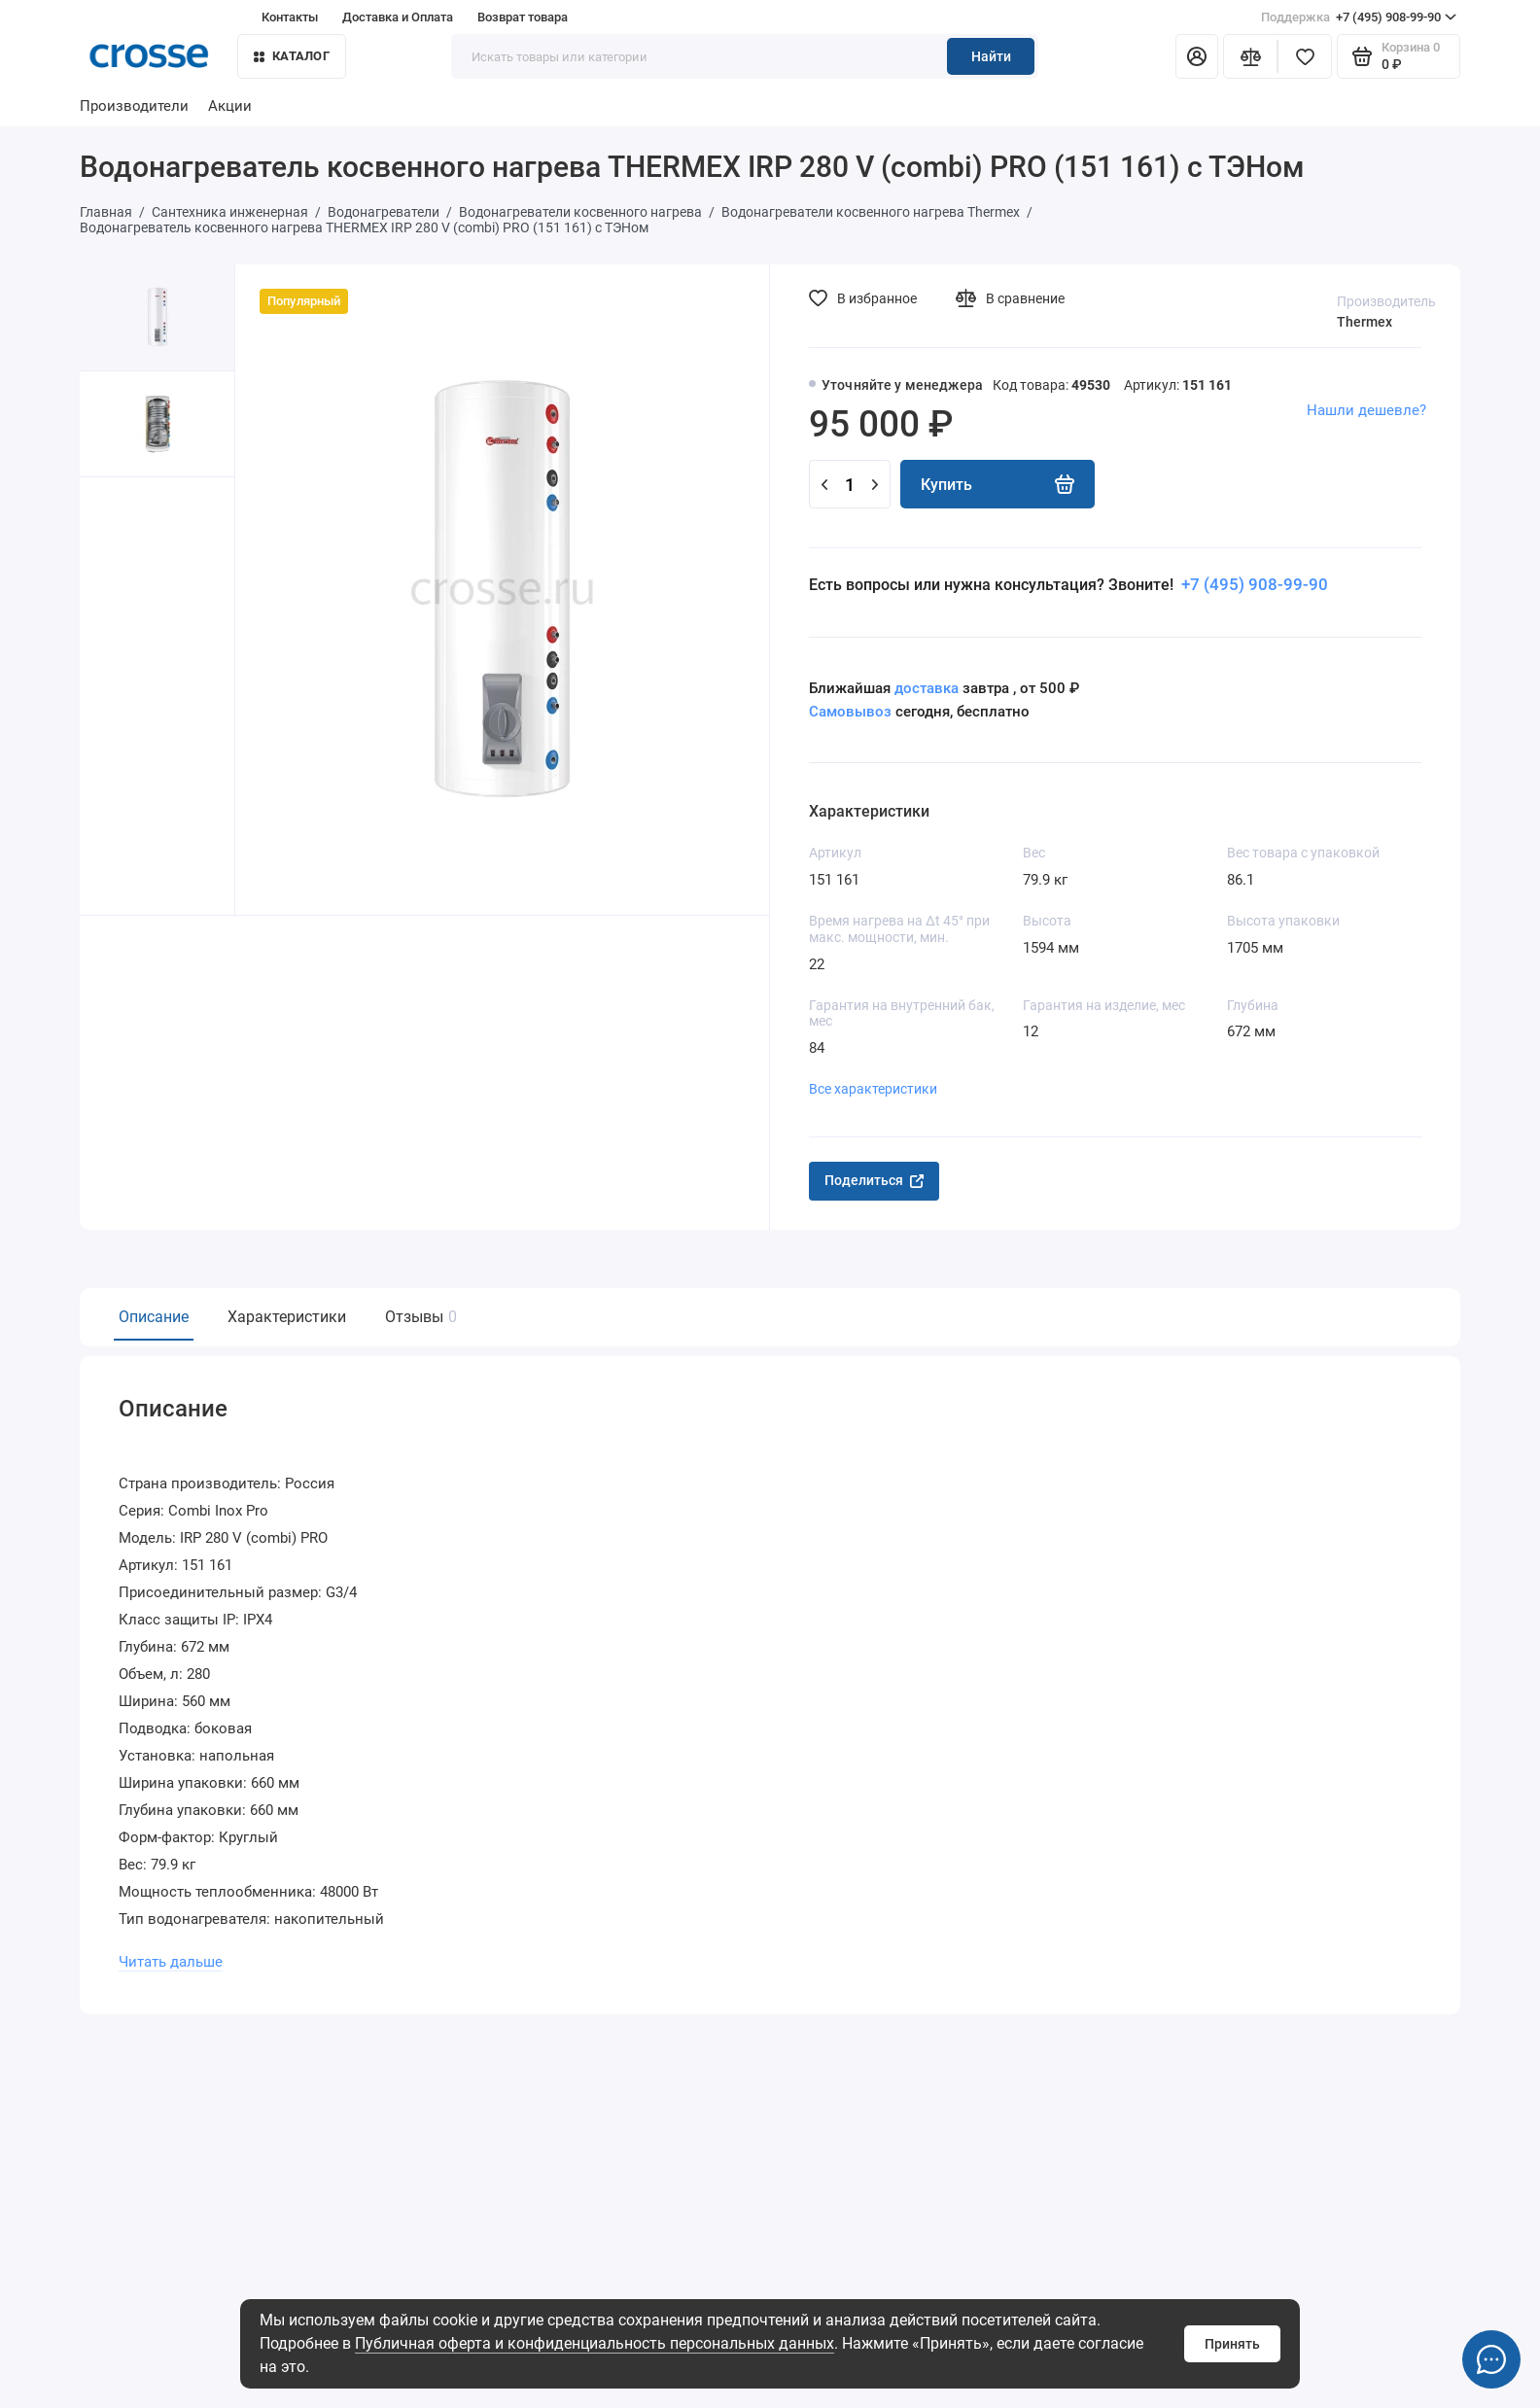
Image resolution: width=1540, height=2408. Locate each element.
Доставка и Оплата (397, 17)
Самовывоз (850, 711)
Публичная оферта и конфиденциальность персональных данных (594, 2343)
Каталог (292, 56)
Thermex (1364, 322)
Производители (134, 106)
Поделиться (874, 1180)
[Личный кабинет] (1196, 56)
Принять (1232, 2344)
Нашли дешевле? (1366, 410)
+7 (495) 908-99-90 (1358, 17)
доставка (926, 688)
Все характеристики (873, 1089)
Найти (991, 56)
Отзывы (418, 1317)
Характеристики (287, 1317)
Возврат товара (522, 17)
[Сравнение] (1250, 56)
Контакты (290, 17)
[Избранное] (1304, 56)
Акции (230, 106)
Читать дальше (171, 1958)
